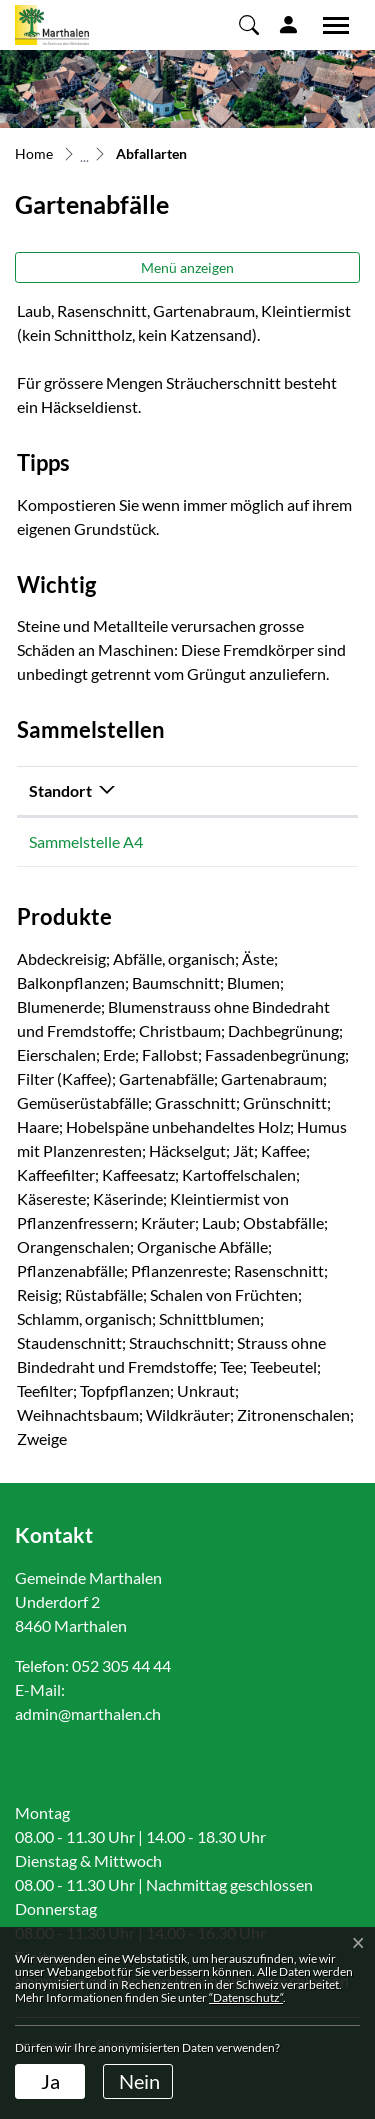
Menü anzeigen (187, 267)
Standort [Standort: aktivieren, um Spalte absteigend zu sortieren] (60, 790)
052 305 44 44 (121, 1665)
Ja (50, 2081)
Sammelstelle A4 (86, 841)
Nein (139, 2081)
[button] (249, 24)
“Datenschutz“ (246, 1997)
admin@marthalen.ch (88, 1713)
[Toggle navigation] (329, 25)
